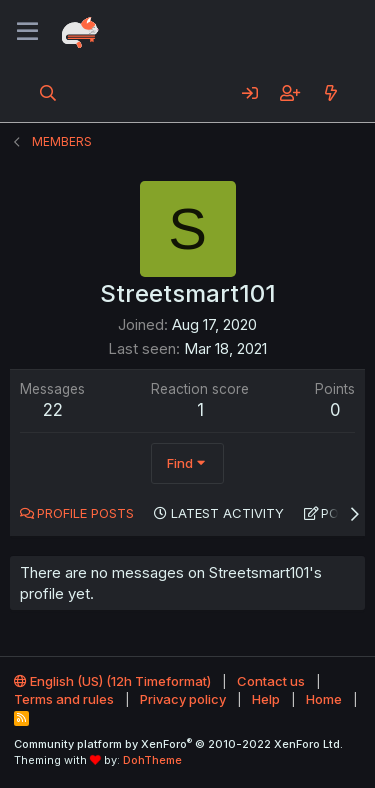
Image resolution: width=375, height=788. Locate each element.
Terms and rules (64, 699)
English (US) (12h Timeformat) (112, 681)
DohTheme (152, 760)
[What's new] (330, 93)
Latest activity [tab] (227, 513)
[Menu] (27, 32)
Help (266, 699)
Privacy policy (183, 699)
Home (324, 699)
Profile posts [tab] (85, 513)
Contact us (271, 681)
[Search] (48, 93)
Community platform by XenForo (178, 744)
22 (53, 410)
